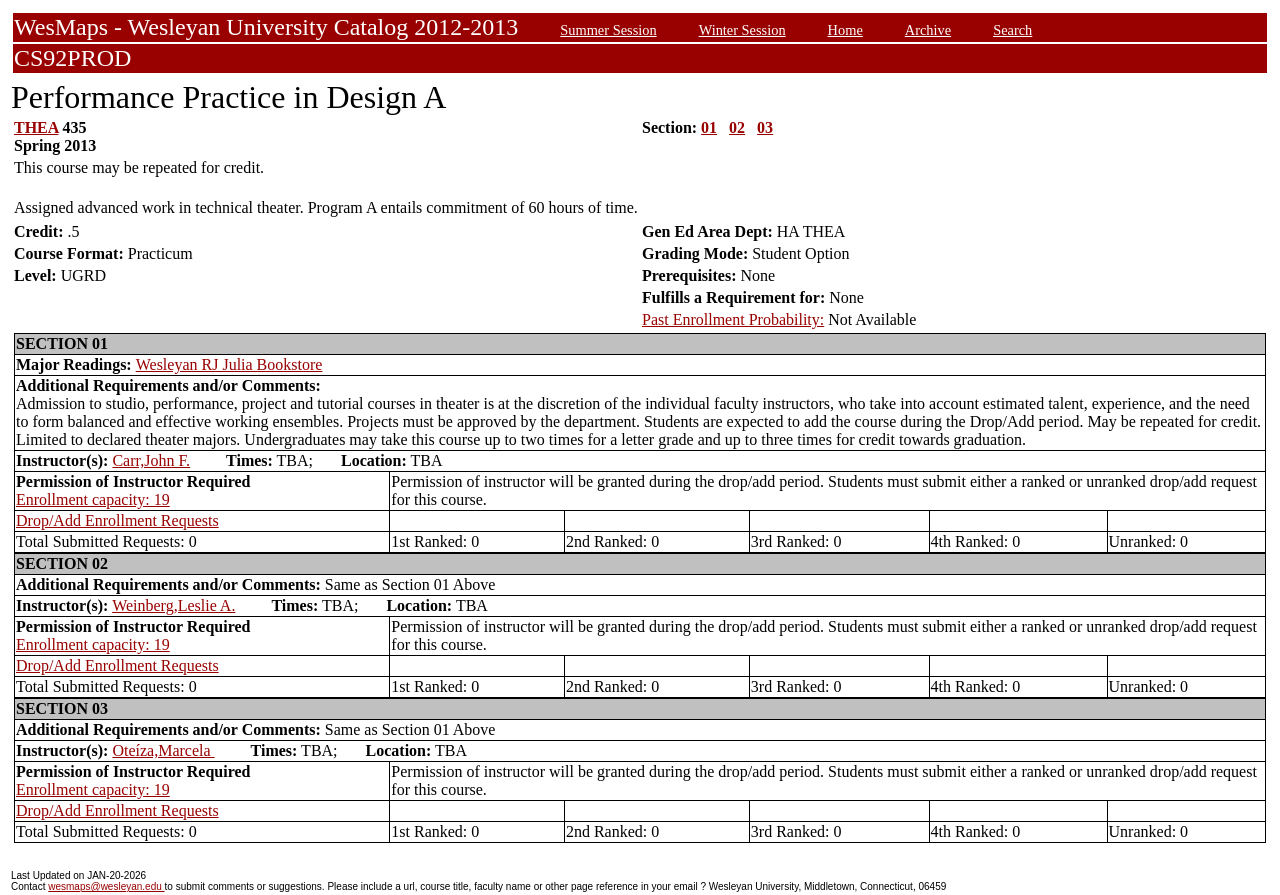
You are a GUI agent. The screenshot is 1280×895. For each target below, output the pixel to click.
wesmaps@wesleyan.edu (106, 886)
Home (845, 30)
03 (765, 127)
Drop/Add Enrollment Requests (117, 520)
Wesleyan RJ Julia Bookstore (229, 364)
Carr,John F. (151, 460)
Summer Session (608, 30)
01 (709, 127)
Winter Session (742, 30)
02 (737, 127)
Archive (928, 30)
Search (1012, 30)
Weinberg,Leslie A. (173, 605)
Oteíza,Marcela (163, 750)
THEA (36, 127)
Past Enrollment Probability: (733, 319)
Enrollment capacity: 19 (93, 499)
